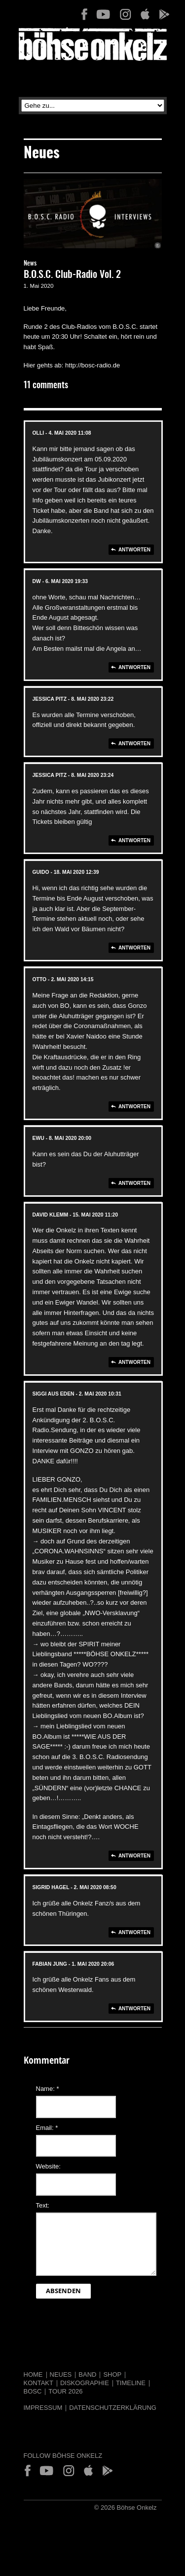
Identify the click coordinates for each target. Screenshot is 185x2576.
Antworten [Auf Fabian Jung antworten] (134, 2008)
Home (33, 2374)
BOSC (33, 2391)
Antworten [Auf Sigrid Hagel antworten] (134, 1932)
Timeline (131, 2383)
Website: (48, 2166)
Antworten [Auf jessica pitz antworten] (134, 743)
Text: (42, 2205)
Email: (47, 2127)
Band (87, 2374)
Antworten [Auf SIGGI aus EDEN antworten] (134, 1855)
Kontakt (38, 2383)
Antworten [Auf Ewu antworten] (134, 1183)
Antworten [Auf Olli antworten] (134, 549)
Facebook (84, 14)
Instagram (125, 14)
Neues (61, 2374)
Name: (47, 2088)
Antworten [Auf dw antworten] (134, 667)
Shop (112, 2374)
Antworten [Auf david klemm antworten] (134, 1362)
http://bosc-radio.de (92, 365)
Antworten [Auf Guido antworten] (134, 947)
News (30, 264)
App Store (144, 14)
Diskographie (84, 2383)
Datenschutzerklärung (112, 2407)
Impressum (43, 2407)
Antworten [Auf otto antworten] (134, 1106)
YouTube (103, 14)
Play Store (163, 14)
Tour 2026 (65, 2391)
